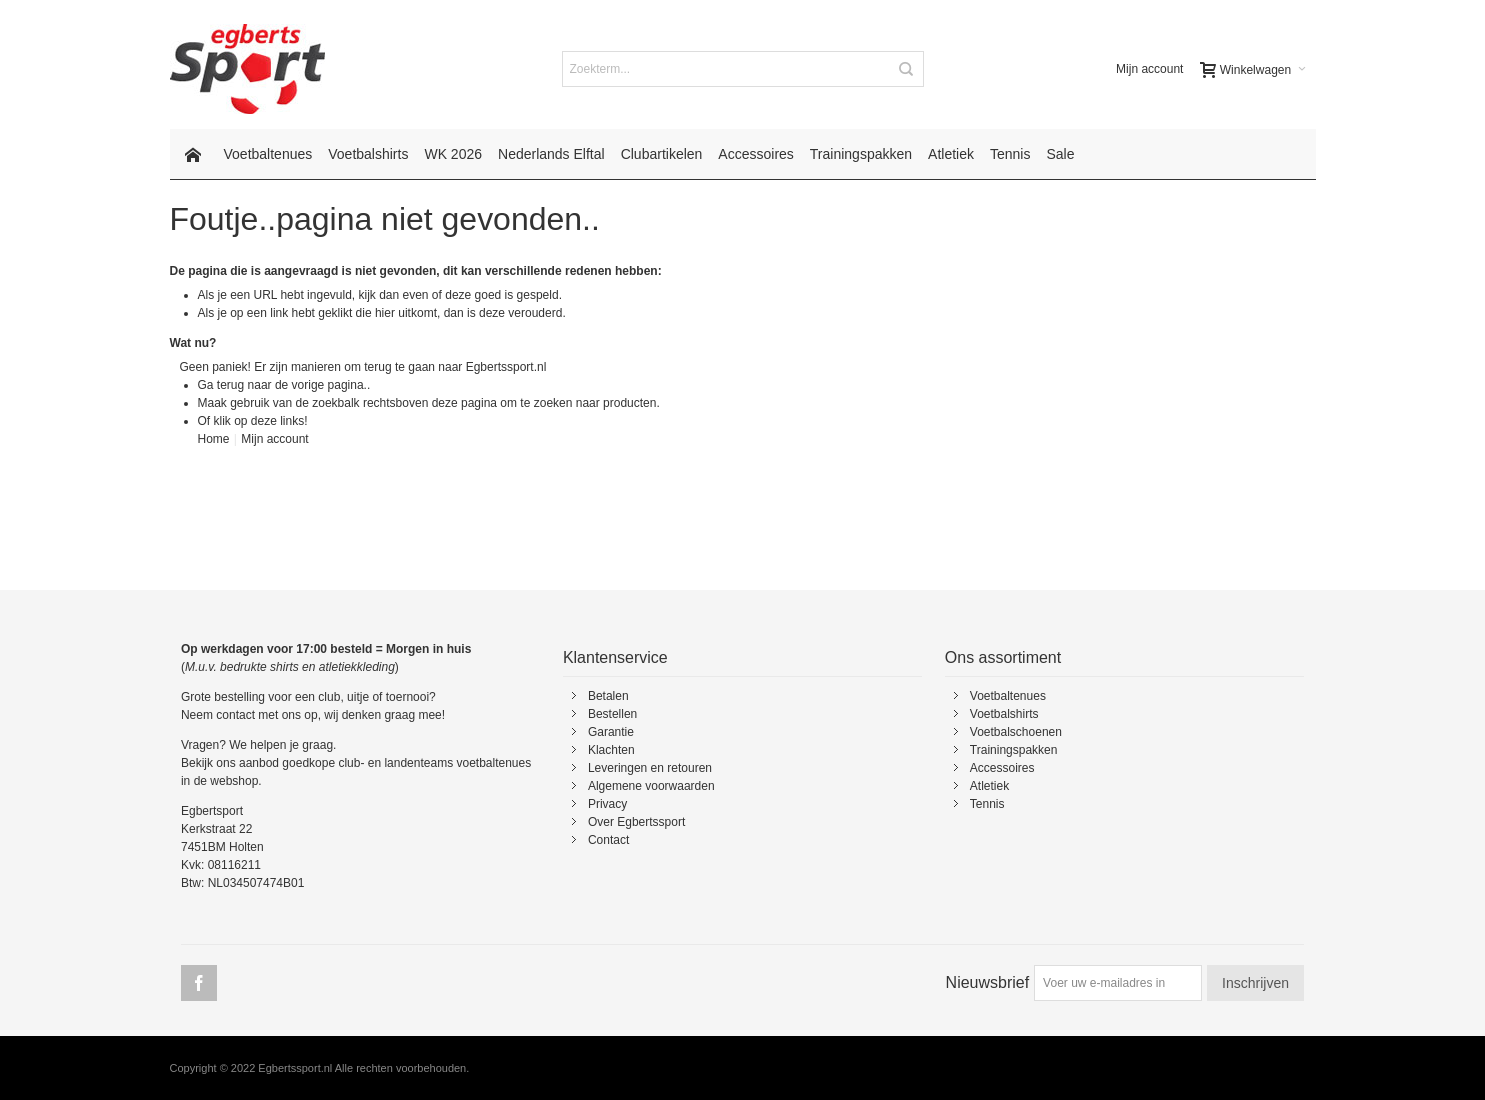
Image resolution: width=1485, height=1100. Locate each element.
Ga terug (221, 385)
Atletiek (989, 786)
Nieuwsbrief (988, 982)
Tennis (987, 804)
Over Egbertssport (636, 822)
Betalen (608, 696)
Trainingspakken (1014, 750)
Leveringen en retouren (650, 768)
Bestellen (612, 714)
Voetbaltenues (1008, 696)
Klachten (611, 750)
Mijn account (1149, 69)
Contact (608, 840)
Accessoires (1002, 768)
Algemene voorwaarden (651, 786)
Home (214, 439)
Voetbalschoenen (1016, 732)
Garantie (611, 732)
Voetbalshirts (1004, 714)
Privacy (607, 804)
